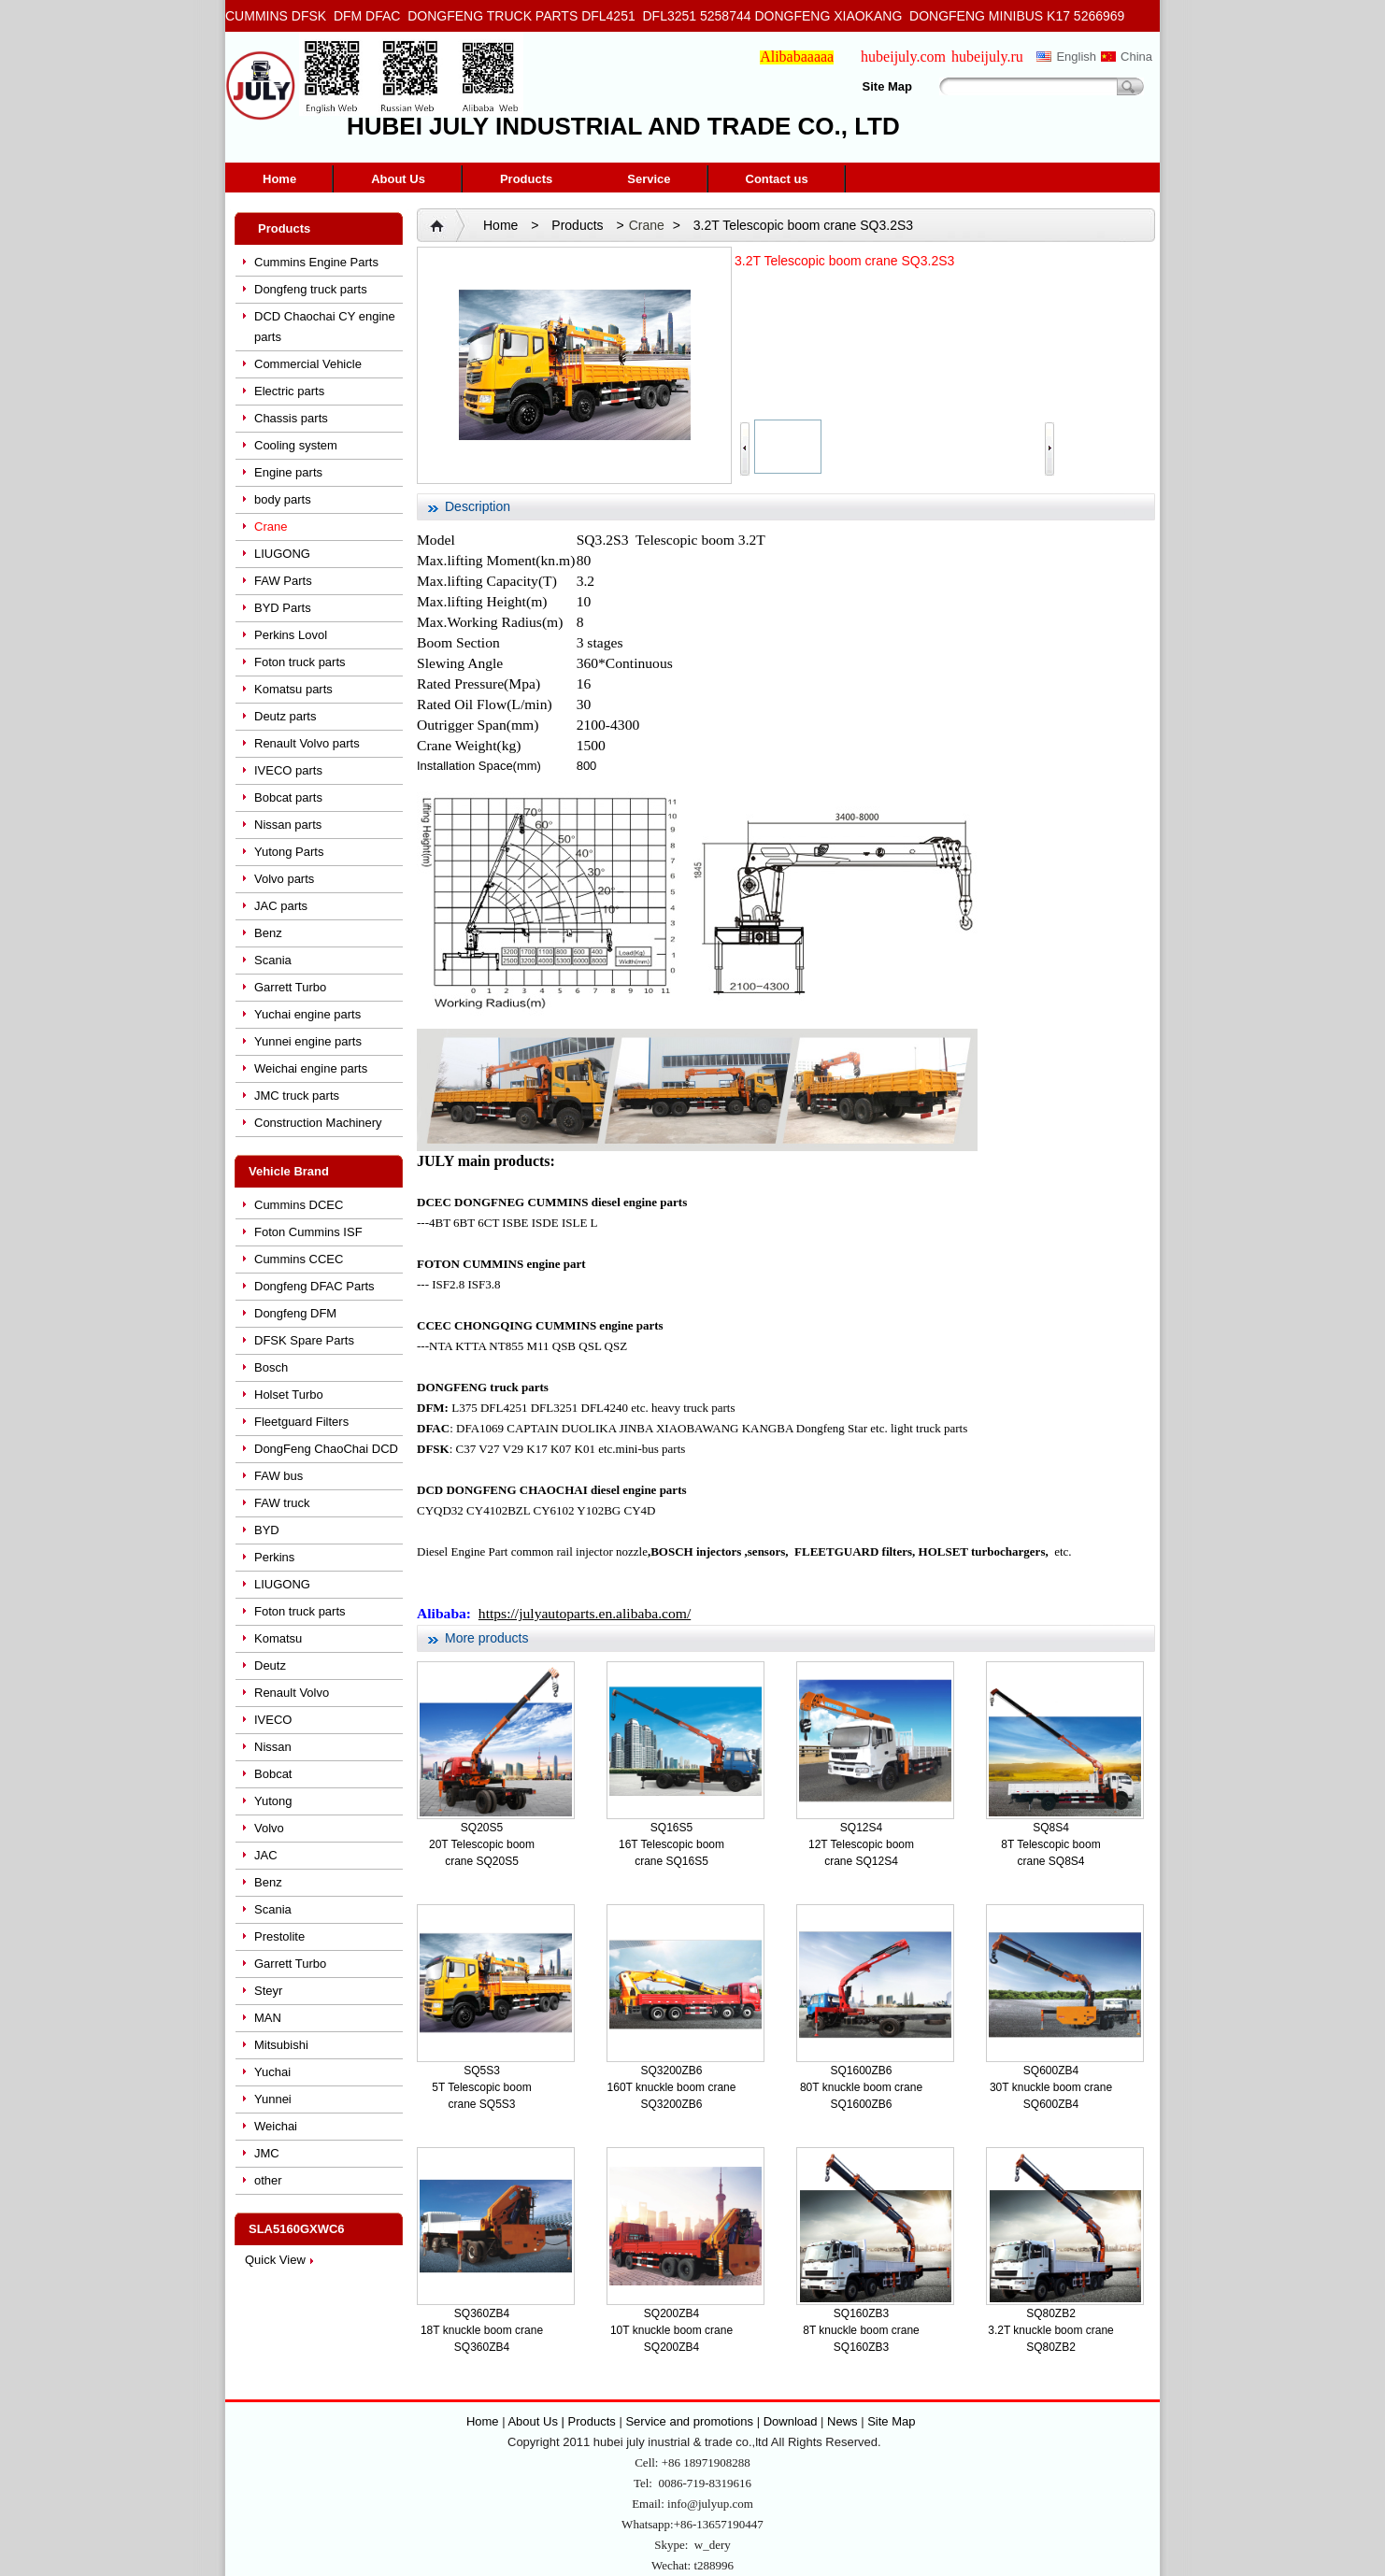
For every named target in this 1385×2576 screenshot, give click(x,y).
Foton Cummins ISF (308, 1232)
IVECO (273, 1720)
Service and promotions (690, 2421)
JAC (266, 1855)
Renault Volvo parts (307, 743)
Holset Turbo (288, 1395)
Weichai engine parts (310, 1068)
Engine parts (288, 472)
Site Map (887, 86)
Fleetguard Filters (301, 1422)
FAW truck (281, 1503)
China (1136, 57)
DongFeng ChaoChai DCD (326, 1449)
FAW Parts (283, 581)
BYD (266, 1530)
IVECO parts (288, 770)
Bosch (271, 1367)
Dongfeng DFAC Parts (314, 1286)
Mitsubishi (281, 2045)
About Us (398, 179)
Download (791, 2421)
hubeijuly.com (903, 56)
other (268, 2180)
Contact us (777, 179)
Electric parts (289, 391)
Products (526, 179)
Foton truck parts (300, 662)
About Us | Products (563, 2421)
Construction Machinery (318, 1123)
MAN (267, 2018)
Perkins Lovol (290, 635)
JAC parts (280, 906)
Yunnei (273, 2099)
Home (279, 179)
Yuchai (272, 2072)
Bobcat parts (288, 797)
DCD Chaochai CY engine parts (324, 326)
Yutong (273, 1801)
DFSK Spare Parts (304, 1340)
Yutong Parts (288, 852)
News (842, 2421)
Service (648, 179)
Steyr (268, 1991)
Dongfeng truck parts (310, 289)
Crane (270, 526)
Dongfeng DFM (295, 1313)
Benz (268, 933)
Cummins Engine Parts (316, 262)
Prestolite (279, 1936)
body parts (282, 499)
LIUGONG (282, 554)
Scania (273, 960)
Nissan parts (287, 825)
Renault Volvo (291, 1693)
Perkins (274, 1557)
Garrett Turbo (290, 987)
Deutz (270, 1665)
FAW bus (278, 1476)
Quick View (275, 2260)
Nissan (273, 1747)
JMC (266, 2153)
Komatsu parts (293, 689)
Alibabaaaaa (797, 56)
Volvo (269, 1828)
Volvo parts (284, 879)
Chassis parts (291, 418)
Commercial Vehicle (308, 364)
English (1076, 57)
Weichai (275, 2126)
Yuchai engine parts (307, 1014)
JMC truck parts (296, 1096)
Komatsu (278, 1638)
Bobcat (273, 1774)
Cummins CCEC (298, 1259)
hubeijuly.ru (987, 56)
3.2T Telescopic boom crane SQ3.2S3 (803, 225)
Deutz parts (285, 716)
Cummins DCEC (298, 1205)
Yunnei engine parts (308, 1041)
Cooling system (295, 445)
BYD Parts (282, 608)
